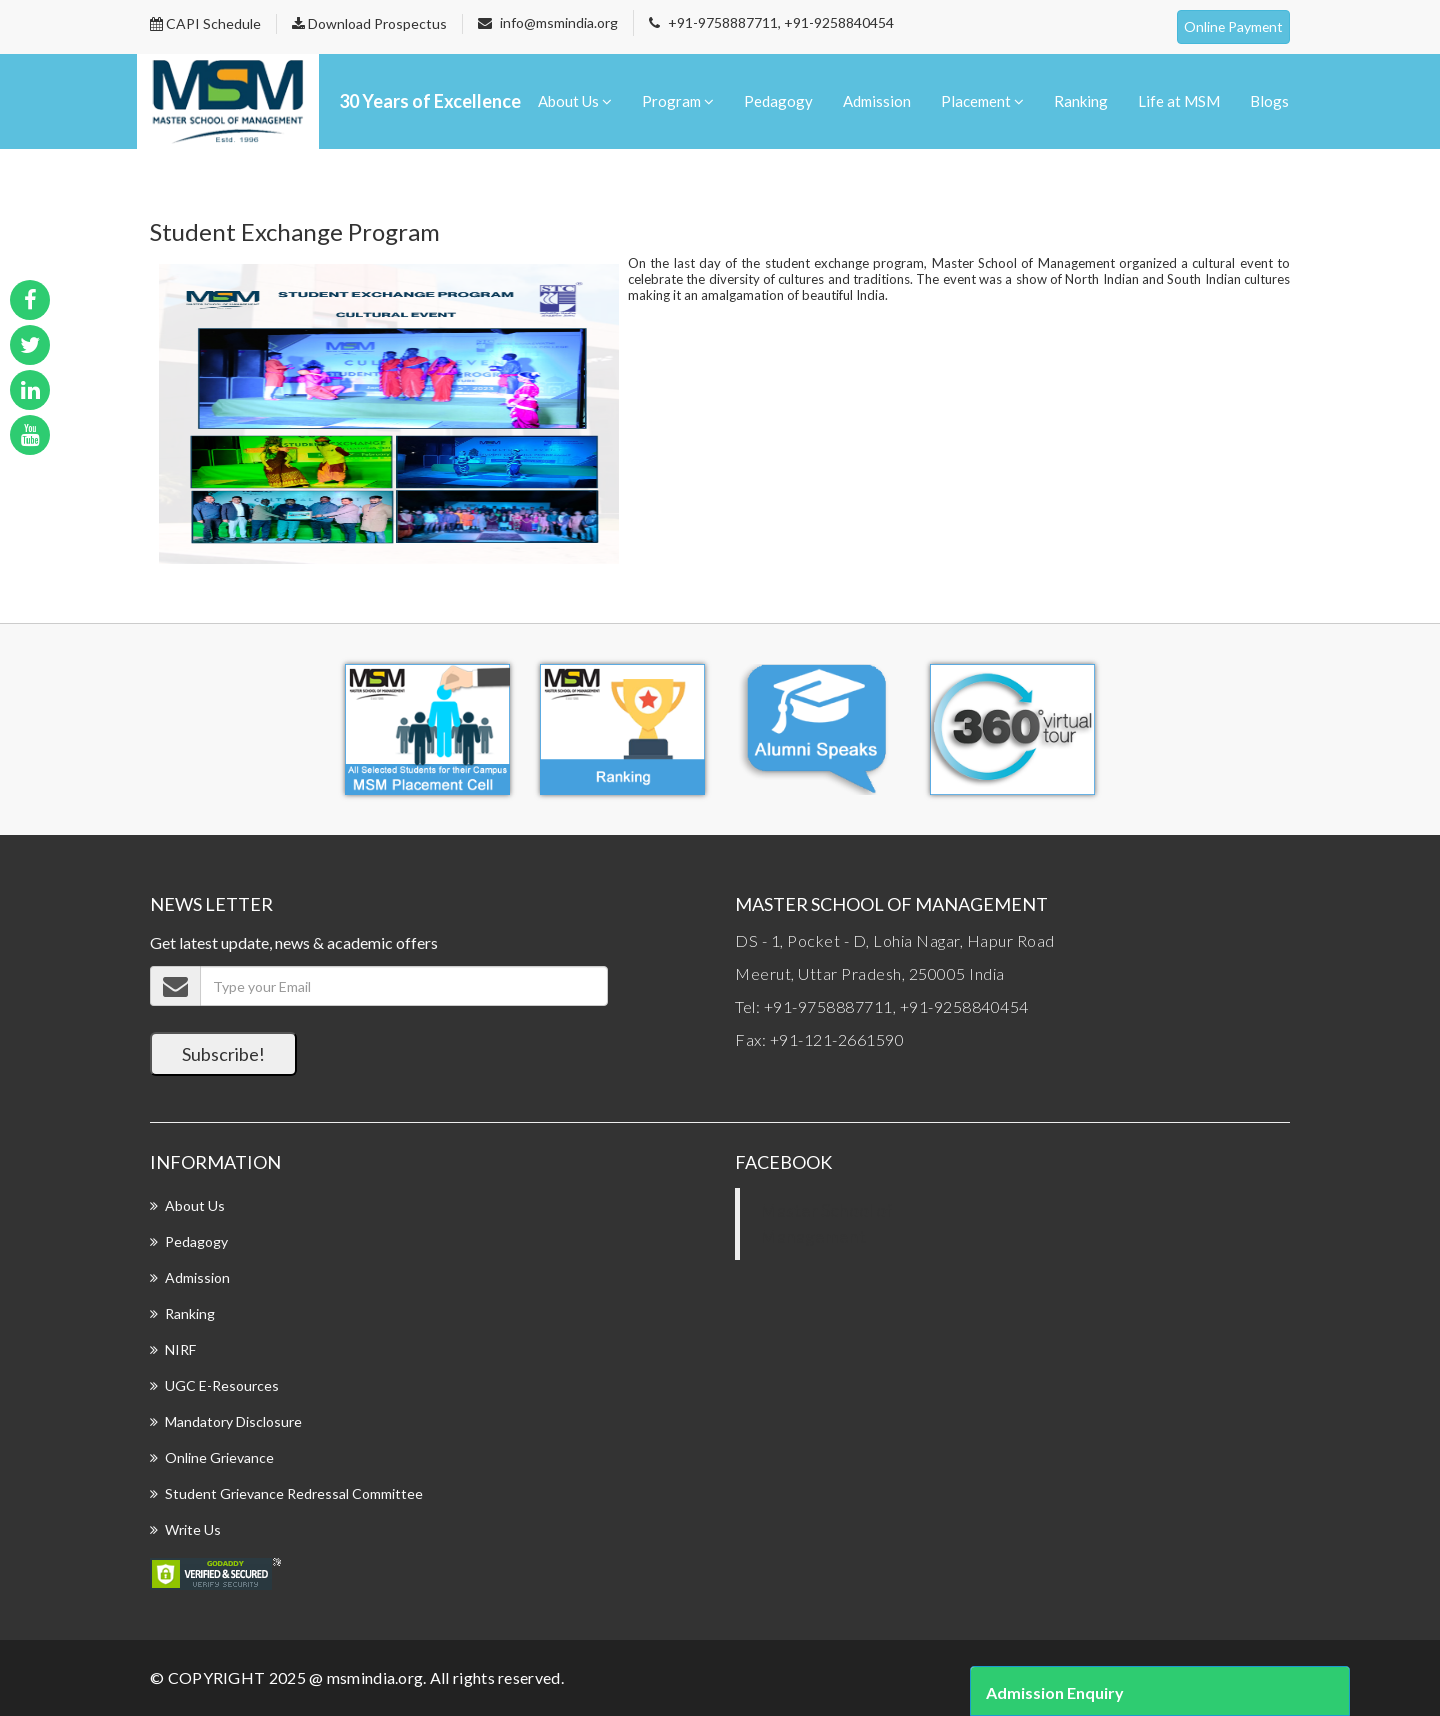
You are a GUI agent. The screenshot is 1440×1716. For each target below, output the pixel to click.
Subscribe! (223, 1054)
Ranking (1081, 101)
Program (678, 101)
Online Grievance (219, 1457)
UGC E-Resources (222, 1385)
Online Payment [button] (1232, 26)
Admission (877, 101)
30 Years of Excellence (430, 101)
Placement (982, 101)
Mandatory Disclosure (233, 1421)
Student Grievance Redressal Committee (294, 1493)
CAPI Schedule (205, 23)
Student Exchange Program (295, 231)
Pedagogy (778, 101)
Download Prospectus (369, 23)
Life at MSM (1179, 101)
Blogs (1269, 101)
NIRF (180, 1349)
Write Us (193, 1529)
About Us (575, 101)
